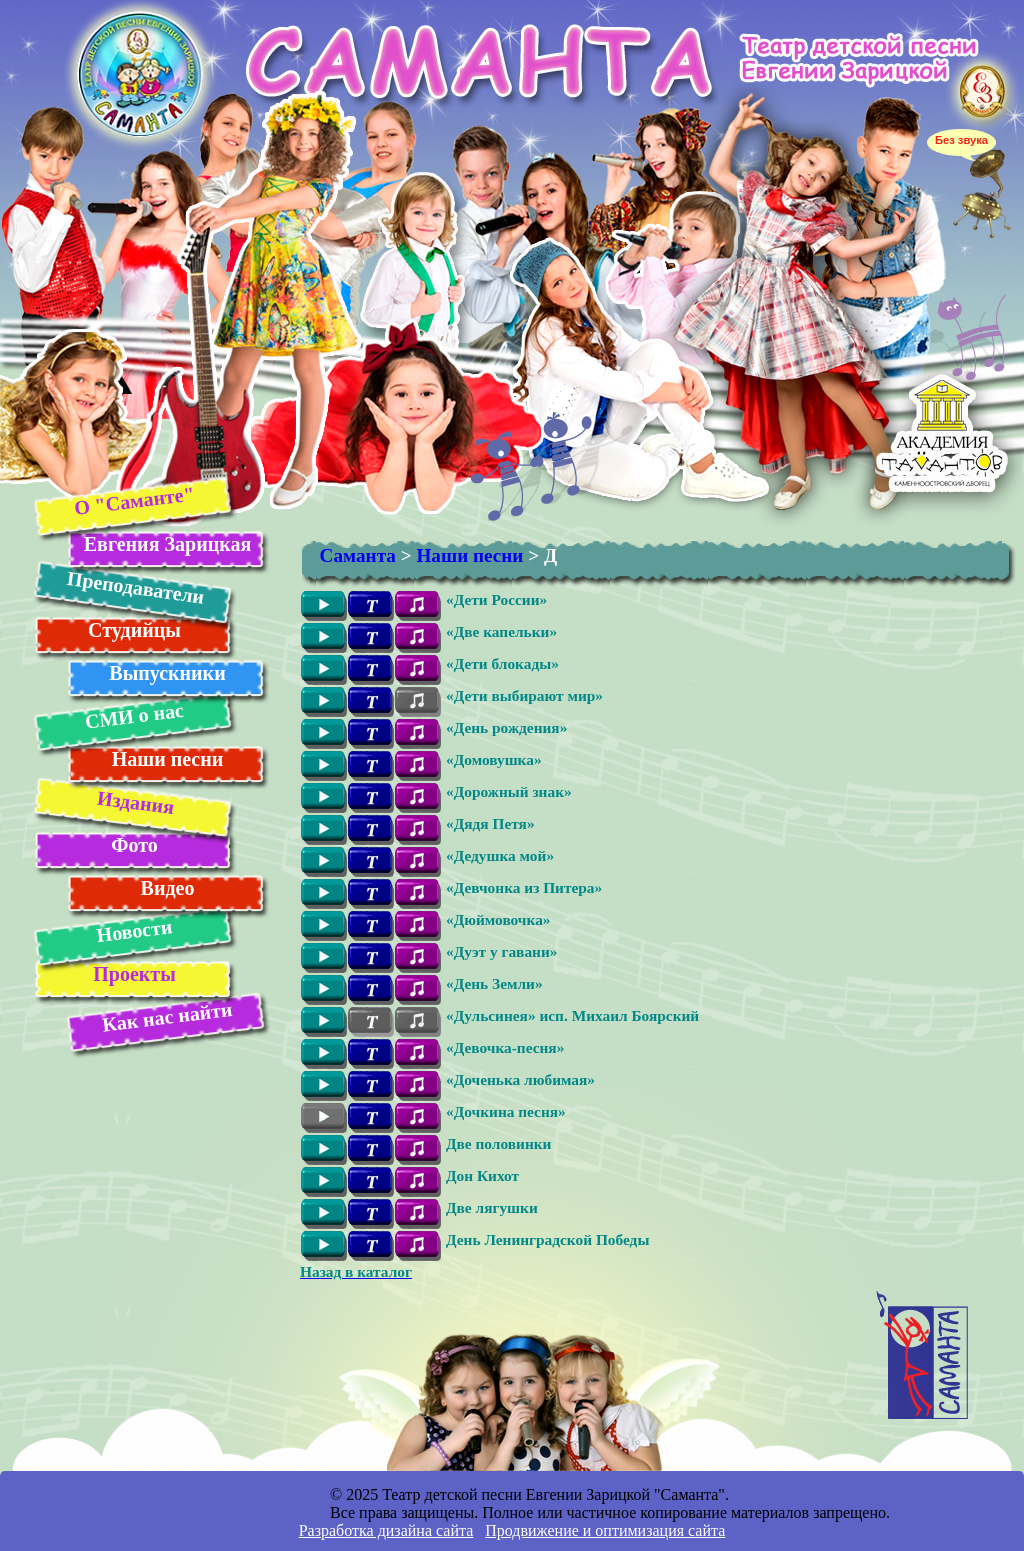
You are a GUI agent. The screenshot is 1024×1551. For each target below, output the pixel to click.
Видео (168, 888)
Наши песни (168, 759)
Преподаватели (135, 587)
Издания (134, 802)
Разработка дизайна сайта (386, 1530)
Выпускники (167, 673)
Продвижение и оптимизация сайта (605, 1530)
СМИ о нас (133, 716)
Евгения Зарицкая (167, 544)
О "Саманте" (133, 500)
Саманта (358, 555)
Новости (134, 930)
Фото (134, 845)
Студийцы (134, 630)
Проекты (134, 974)
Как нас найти (167, 1017)
